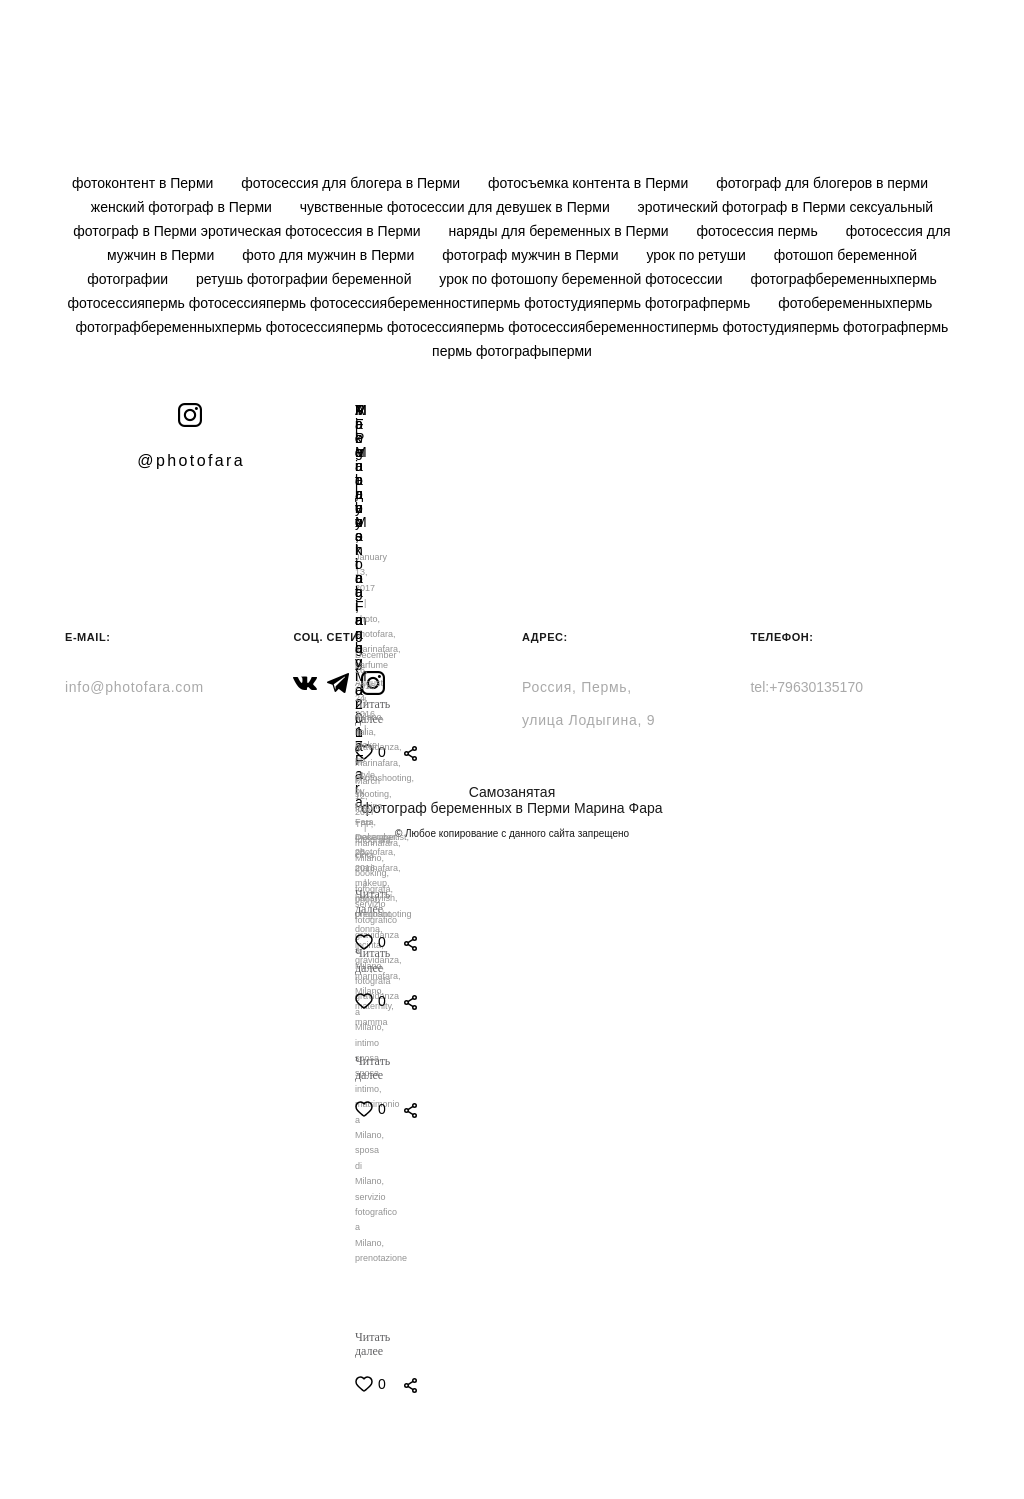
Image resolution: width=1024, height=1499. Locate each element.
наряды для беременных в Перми (561, 231)
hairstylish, (376, 898)
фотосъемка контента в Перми (590, 183)
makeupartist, (382, 837)
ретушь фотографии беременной (305, 279)
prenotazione (381, 1258)
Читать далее (372, 1344)
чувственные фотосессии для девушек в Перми (457, 207)
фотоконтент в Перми (144, 183)
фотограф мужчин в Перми (532, 255)
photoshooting (383, 914)
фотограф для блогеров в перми (822, 183)
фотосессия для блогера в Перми (352, 183)
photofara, (375, 852)
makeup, (372, 883)
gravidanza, (378, 747)
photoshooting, (384, 778)
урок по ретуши (697, 255)
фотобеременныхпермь (855, 303)
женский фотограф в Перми (183, 207)
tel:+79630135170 (806, 687)
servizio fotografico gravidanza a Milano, (377, 935)
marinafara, (378, 976)
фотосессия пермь (759, 231)
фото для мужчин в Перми (330, 255)
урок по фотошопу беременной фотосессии (582, 279)
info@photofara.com (134, 687)
